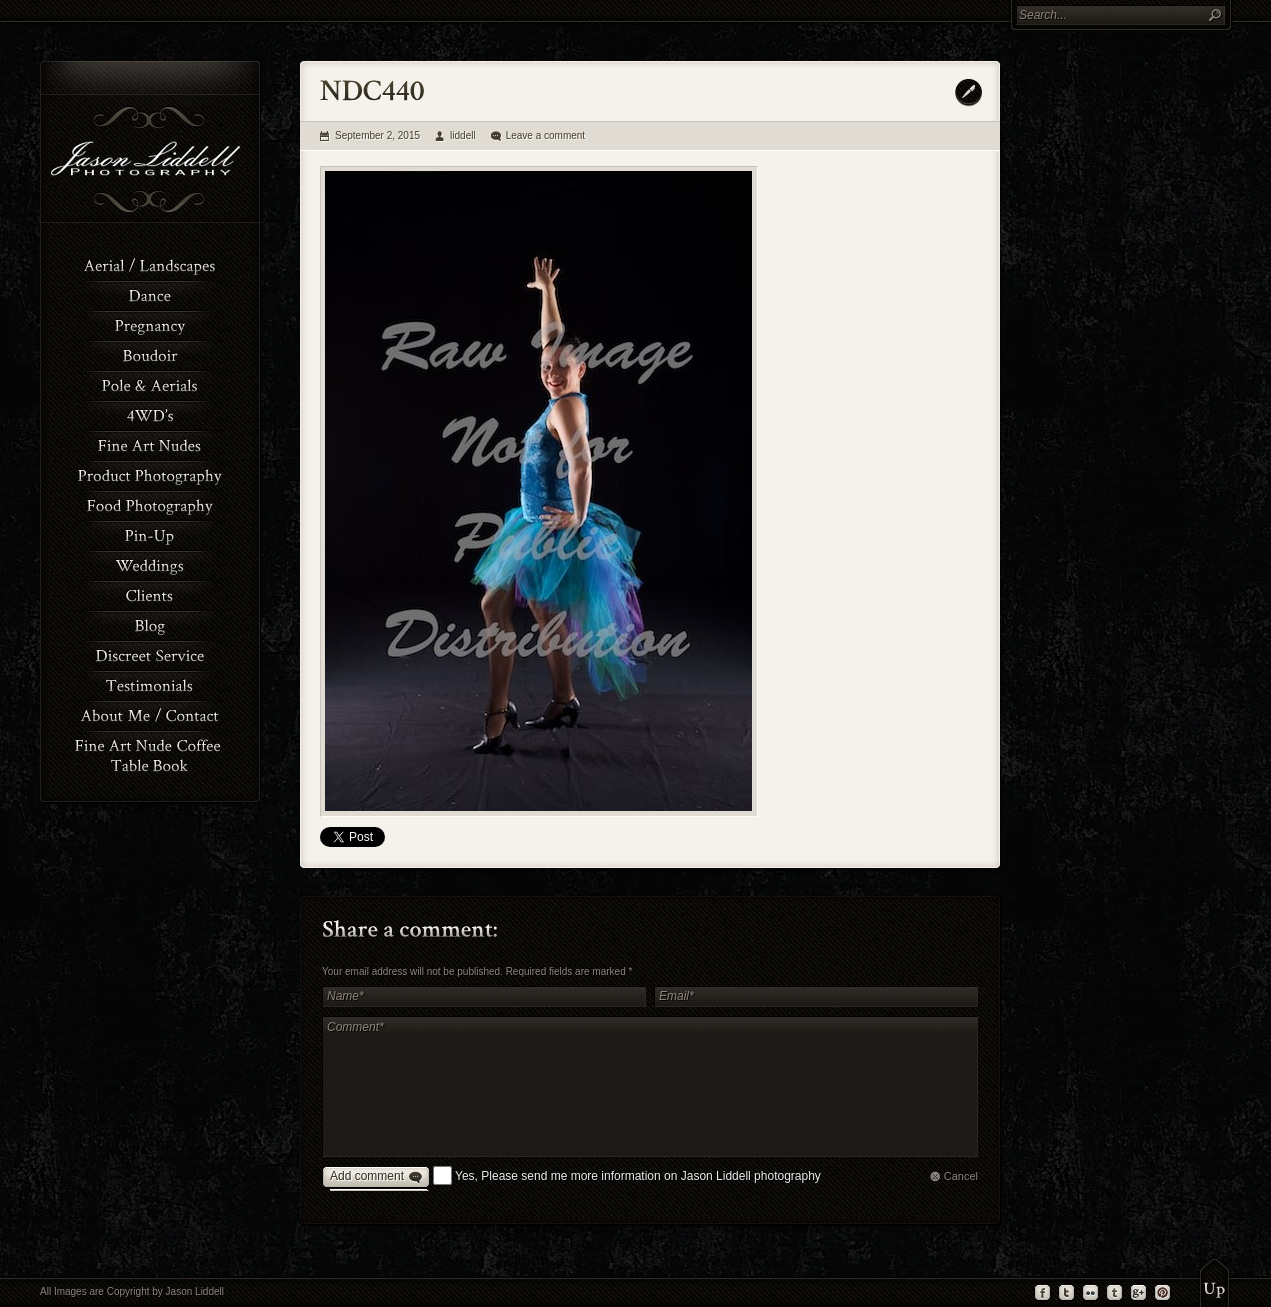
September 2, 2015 (377, 135)
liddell (463, 135)
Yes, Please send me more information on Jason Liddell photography (638, 1176)
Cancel (961, 1176)
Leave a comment (546, 135)
